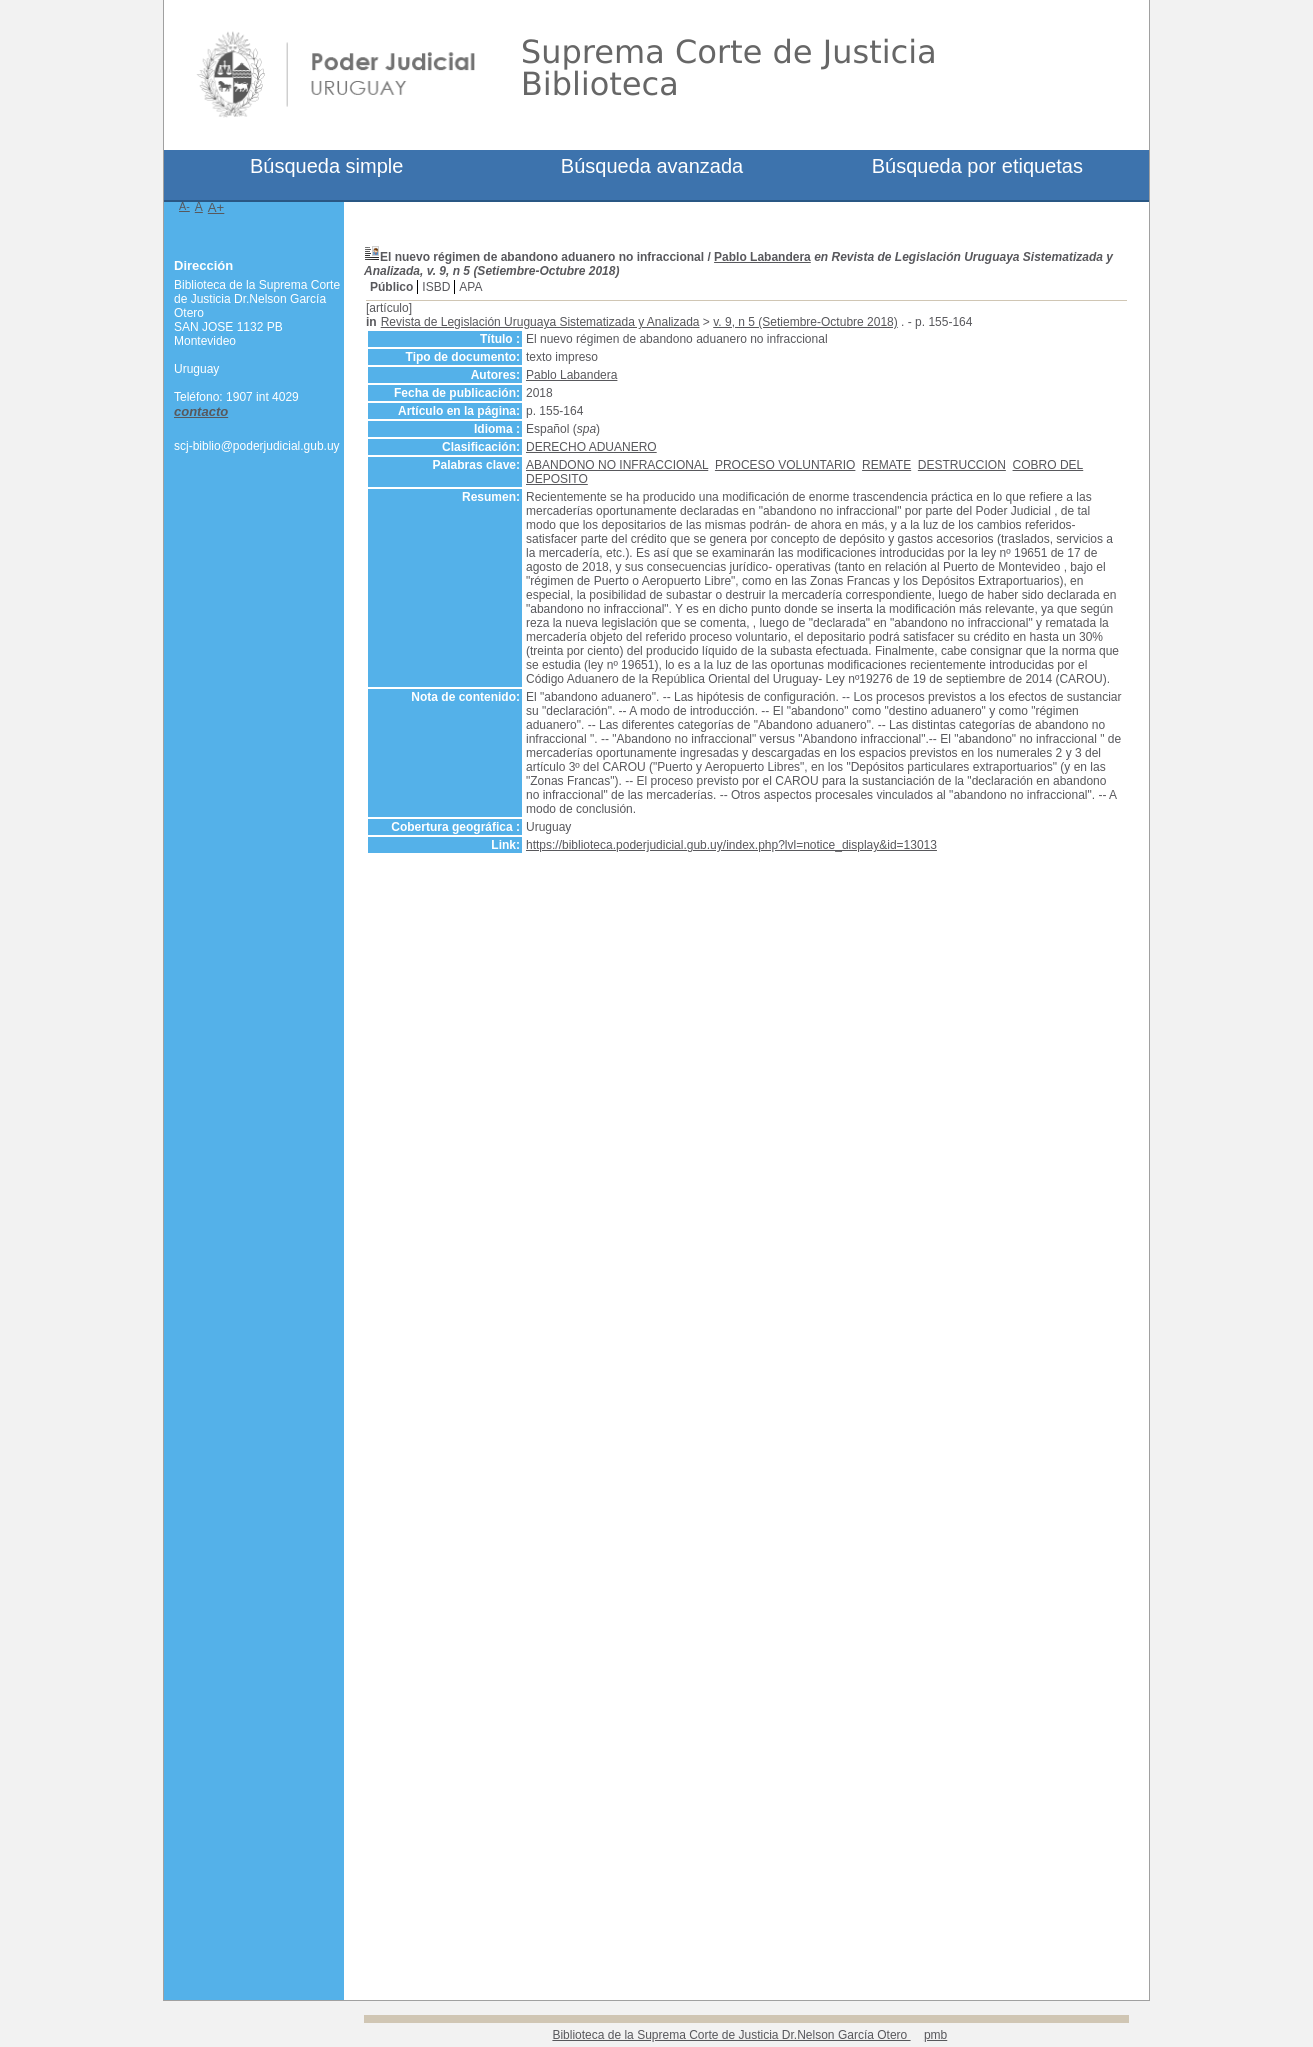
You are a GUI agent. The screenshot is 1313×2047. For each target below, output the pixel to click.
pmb (935, 2035)
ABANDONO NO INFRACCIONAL (617, 465)
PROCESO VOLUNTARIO (785, 465)
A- (184, 206)
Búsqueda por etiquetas (977, 166)
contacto (201, 411)
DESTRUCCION (962, 465)
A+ (216, 207)
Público (391, 287)
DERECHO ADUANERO (591, 447)
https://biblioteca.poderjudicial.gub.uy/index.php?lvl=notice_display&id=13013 (731, 845)
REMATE (886, 465)
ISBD (436, 287)
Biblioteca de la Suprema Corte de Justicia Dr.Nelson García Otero (731, 2035)
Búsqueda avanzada (652, 166)
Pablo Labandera (762, 257)
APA (470, 287)
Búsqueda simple (326, 166)
